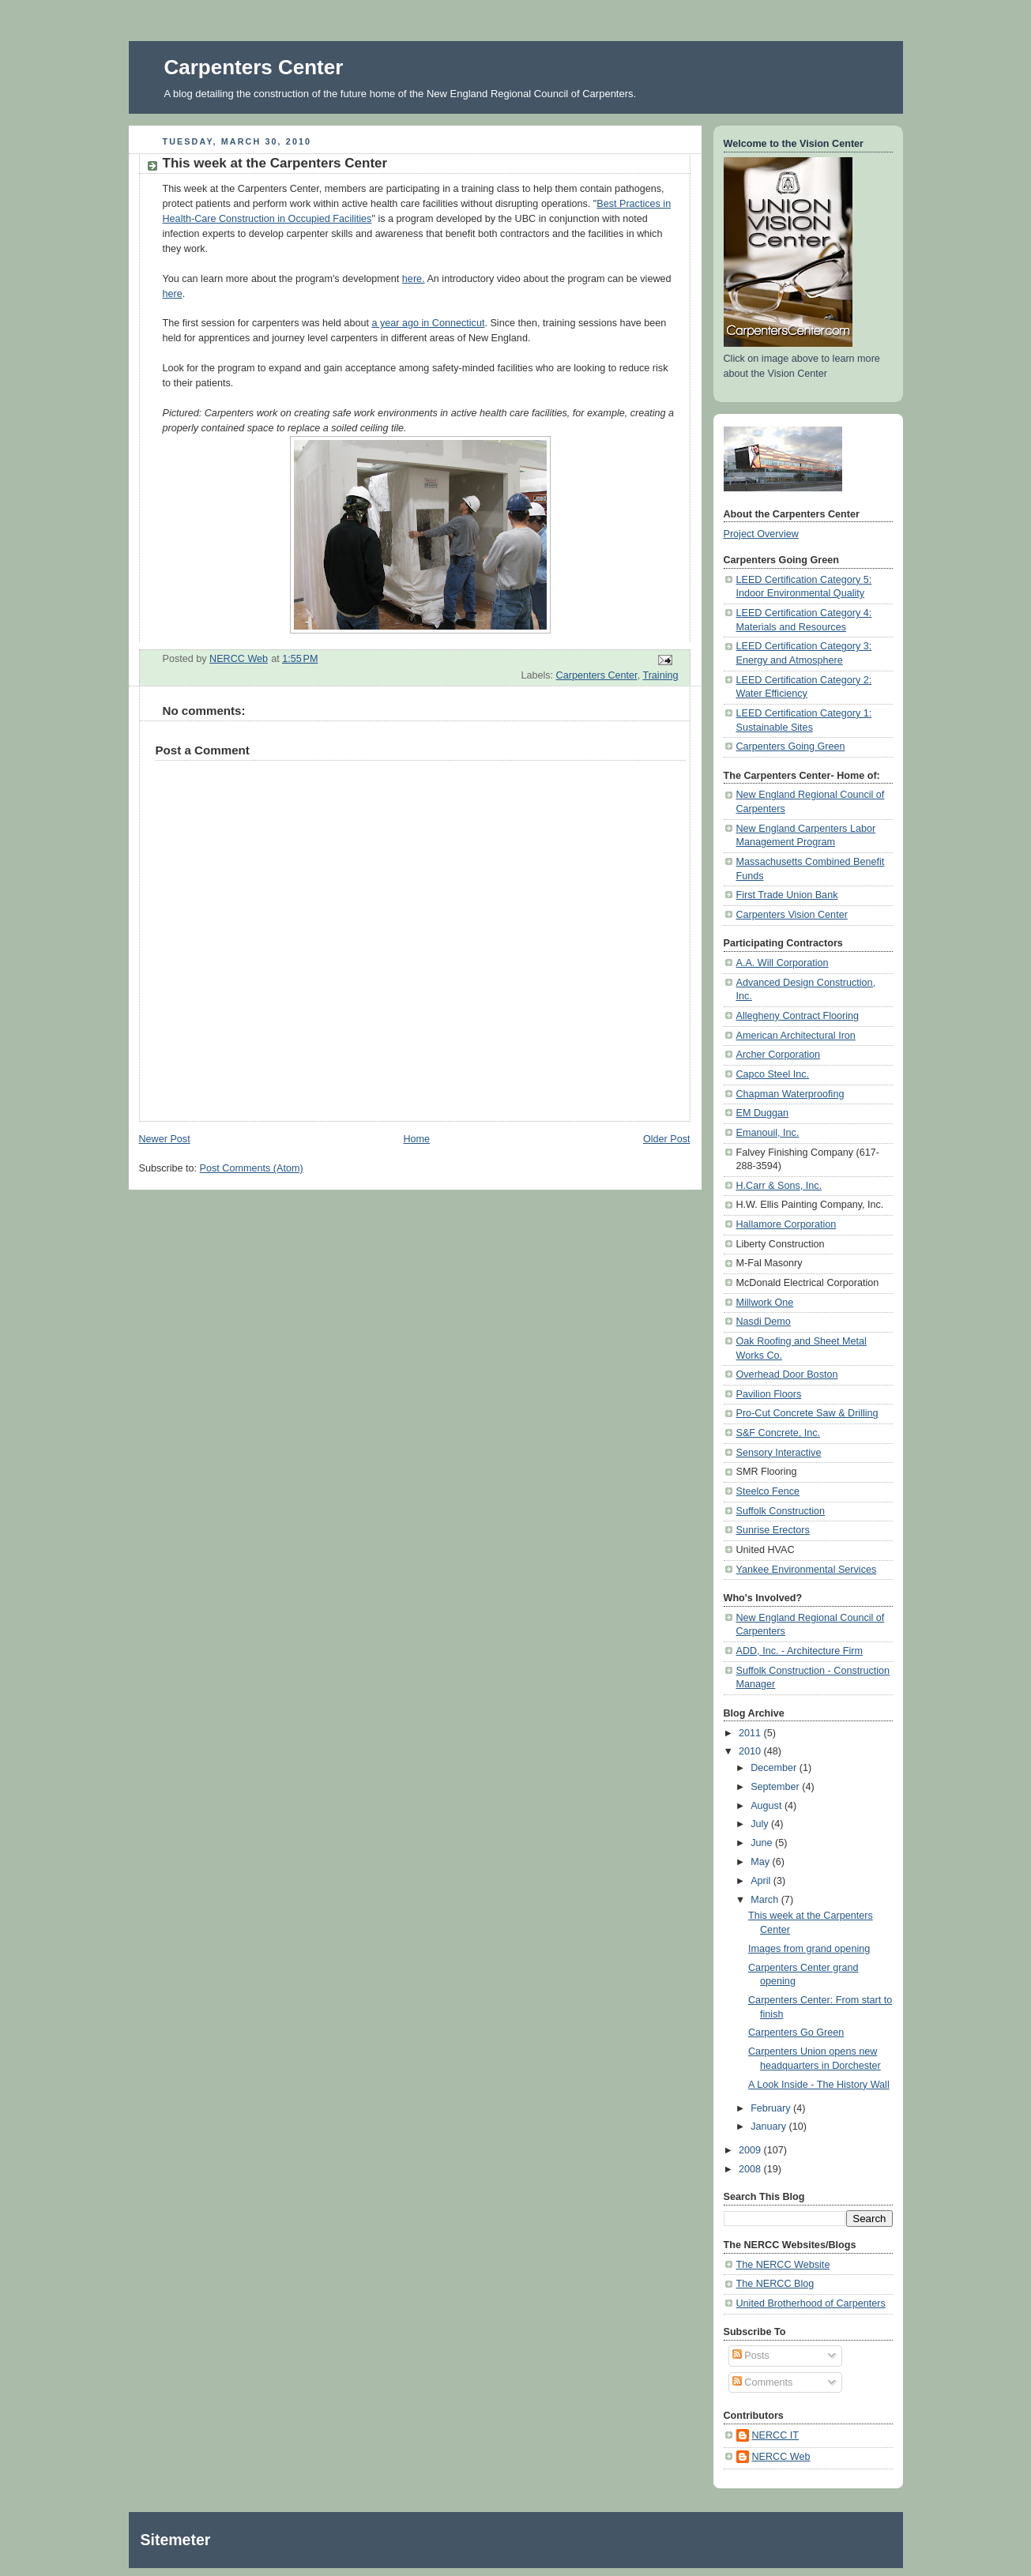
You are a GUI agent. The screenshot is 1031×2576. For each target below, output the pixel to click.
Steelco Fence (768, 1491)
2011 (751, 1733)
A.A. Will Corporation (782, 962)
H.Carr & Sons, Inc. (779, 1185)
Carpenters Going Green (790, 746)
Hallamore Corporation (786, 1224)
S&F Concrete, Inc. (778, 1432)
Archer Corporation (778, 1054)
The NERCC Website (783, 2264)
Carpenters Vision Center (792, 914)
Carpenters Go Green (796, 2032)
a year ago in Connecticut (427, 323)
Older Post (666, 1139)
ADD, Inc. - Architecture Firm (799, 1651)
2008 (751, 2169)
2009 (751, 2150)
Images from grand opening (809, 1948)
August (768, 1805)
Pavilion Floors (769, 1394)
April (762, 1880)
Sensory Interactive (779, 1452)
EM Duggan (762, 1113)
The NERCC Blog (775, 2283)
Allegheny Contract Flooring (798, 1015)
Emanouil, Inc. (768, 1132)
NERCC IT (776, 2435)
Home (416, 1139)
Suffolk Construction (781, 1511)
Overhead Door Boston (787, 1374)
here (172, 293)
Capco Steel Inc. (773, 1074)
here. (413, 278)
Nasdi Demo (763, 1321)
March (766, 1899)
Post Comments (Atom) (251, 1168)
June (763, 1842)
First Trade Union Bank (787, 895)
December (775, 1767)
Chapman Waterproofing (790, 1094)
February (772, 2108)
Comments (762, 2382)
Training (660, 675)
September (776, 1786)
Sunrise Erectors (773, 1530)
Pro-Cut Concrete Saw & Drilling (807, 1413)
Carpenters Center (254, 67)
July (761, 1824)
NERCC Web (781, 2456)
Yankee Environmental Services (806, 1569)
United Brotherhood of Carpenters (811, 2303)
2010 (751, 1751)
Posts (750, 2355)
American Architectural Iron (796, 1035)
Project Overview (761, 534)
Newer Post (164, 1139)
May (761, 1861)
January (769, 2126)
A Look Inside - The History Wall (819, 2084)
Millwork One (765, 1302)
